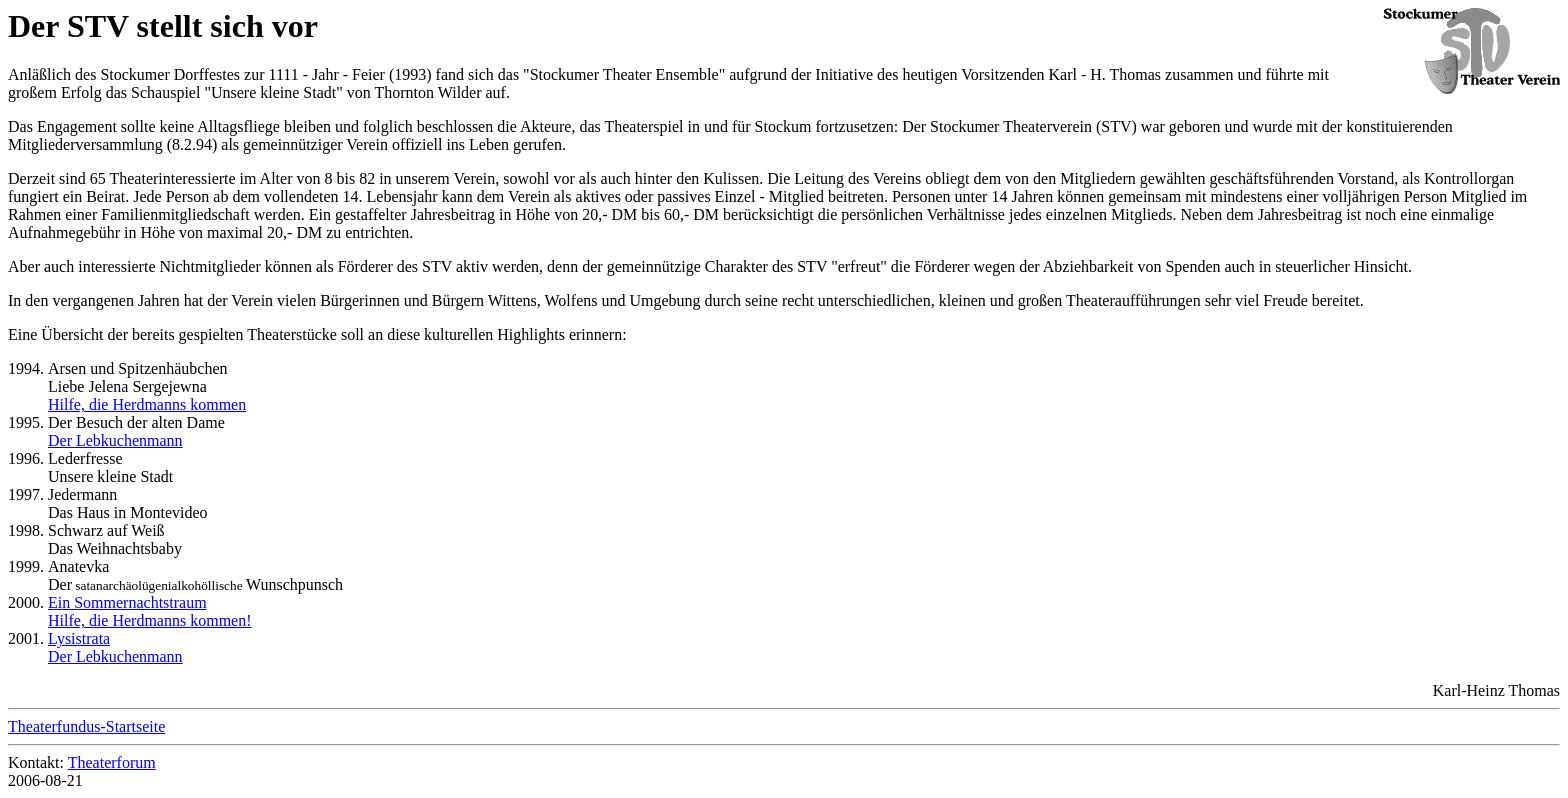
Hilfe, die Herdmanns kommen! (150, 620)
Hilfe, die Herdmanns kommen (147, 404)
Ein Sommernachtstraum (127, 602)
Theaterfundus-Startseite (86, 726)
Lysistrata (79, 638)
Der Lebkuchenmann (115, 440)
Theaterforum (112, 762)
